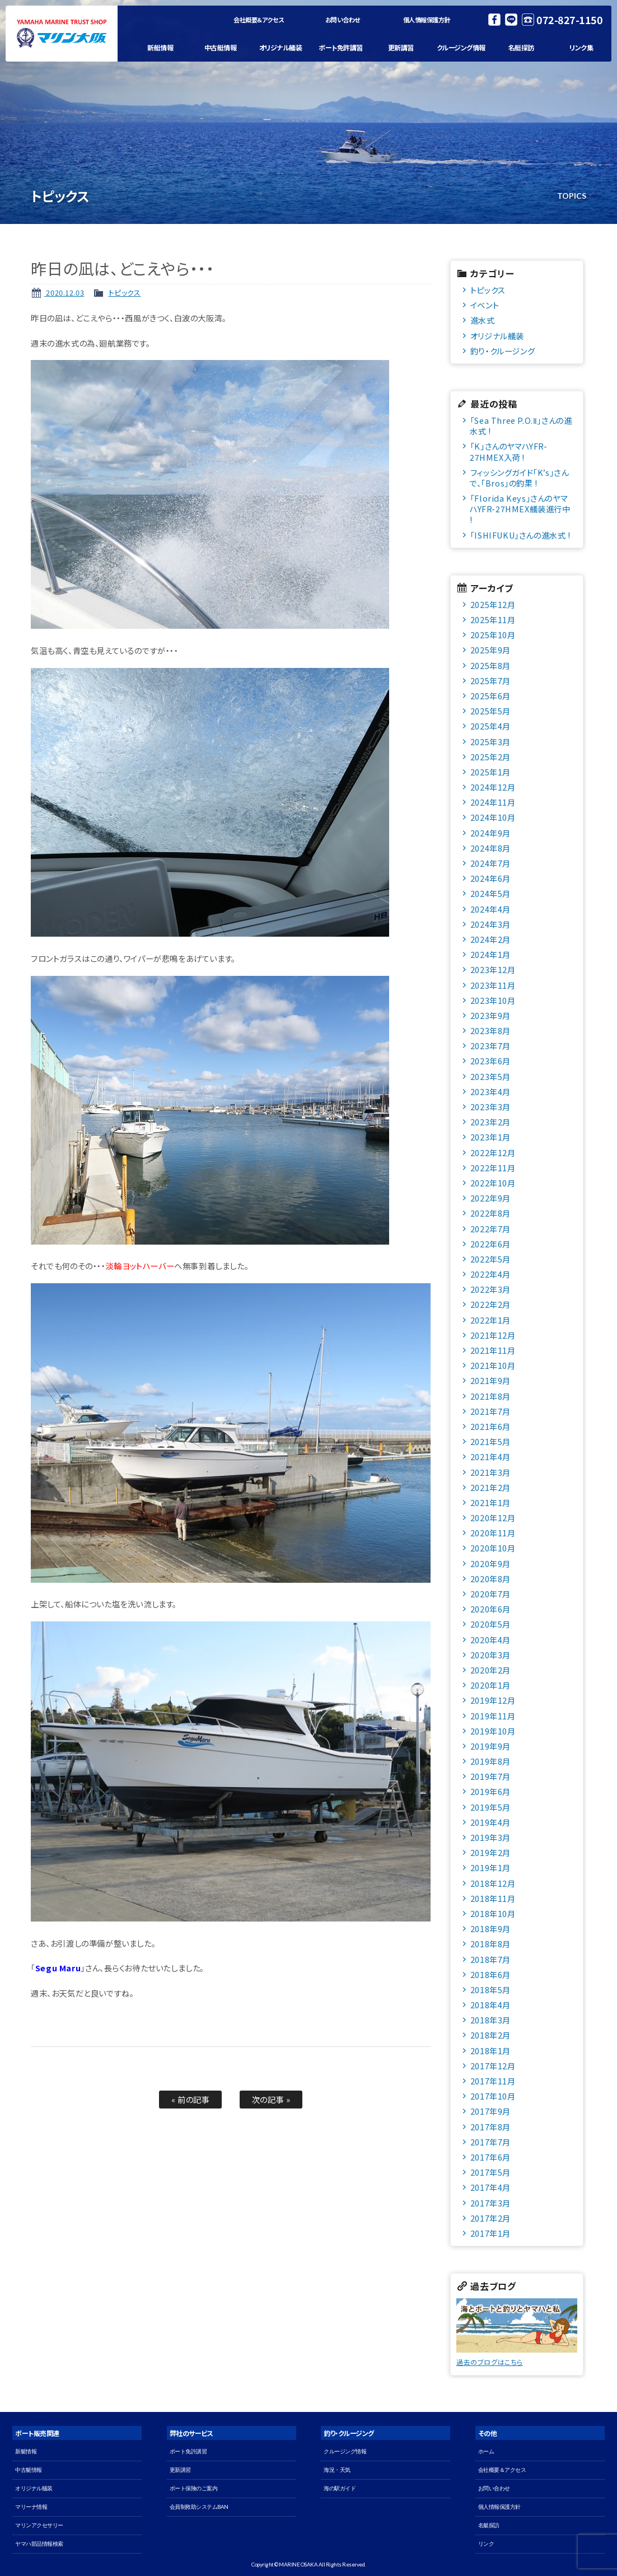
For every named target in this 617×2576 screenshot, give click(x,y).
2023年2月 (490, 1121)
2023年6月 (490, 1060)
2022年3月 (490, 1289)
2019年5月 (490, 1807)
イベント (484, 305)
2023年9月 (490, 1015)
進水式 (482, 320)
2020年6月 (490, 1608)
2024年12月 (493, 787)
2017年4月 (490, 2187)
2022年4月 (490, 1274)
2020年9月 (490, 1563)
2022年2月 (490, 1304)
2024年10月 (493, 817)
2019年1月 (490, 1867)
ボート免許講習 (341, 47)
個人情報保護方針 (426, 20)
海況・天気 (337, 2470)
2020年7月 (490, 1593)
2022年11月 (493, 1167)
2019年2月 (490, 1852)
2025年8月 (490, 665)
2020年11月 (493, 1532)
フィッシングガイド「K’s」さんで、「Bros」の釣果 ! (519, 477)
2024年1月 (490, 954)
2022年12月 (493, 1152)
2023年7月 (490, 1045)
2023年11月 (493, 985)
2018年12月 (493, 1883)
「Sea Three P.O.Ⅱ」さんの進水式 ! (521, 425)
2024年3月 (490, 924)
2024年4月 (490, 909)
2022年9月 (490, 1198)
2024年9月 (490, 833)
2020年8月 (490, 1578)
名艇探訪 (521, 47)
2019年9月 (490, 1746)
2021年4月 (490, 1456)
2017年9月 (490, 2111)
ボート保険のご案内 (194, 2488)
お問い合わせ (342, 20)
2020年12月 (493, 1517)
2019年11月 (493, 1715)
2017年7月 (490, 2141)
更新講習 (401, 47)
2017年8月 (490, 2126)
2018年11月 (493, 1898)
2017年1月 (490, 2233)
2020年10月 (493, 1547)
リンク (486, 2544)
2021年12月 (493, 1335)
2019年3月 (490, 1837)
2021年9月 (490, 1380)
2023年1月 (490, 1137)
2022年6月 (490, 1243)
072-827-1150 (569, 19)
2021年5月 (490, 1441)
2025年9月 (490, 649)
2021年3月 (490, 1472)
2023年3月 (490, 1106)
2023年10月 (493, 1000)
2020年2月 (490, 1670)
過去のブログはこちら (489, 2362)
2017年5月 (490, 2172)
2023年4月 (490, 1091)
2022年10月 (493, 1182)
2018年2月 (490, 2035)
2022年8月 (490, 1213)
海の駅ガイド (340, 2488)
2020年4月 (490, 1639)
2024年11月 (493, 802)
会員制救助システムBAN (199, 2507)
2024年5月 (490, 893)
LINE (511, 19)
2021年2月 (490, 1487)
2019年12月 (493, 1700)
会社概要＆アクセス (259, 20)
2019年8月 (490, 1761)
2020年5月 (490, 1624)
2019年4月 (490, 1822)
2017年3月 (490, 2203)
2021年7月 (490, 1411)
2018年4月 (490, 2004)
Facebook (494, 19)
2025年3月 (490, 741)
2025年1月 (490, 771)
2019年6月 (490, 1791)
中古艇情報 (220, 47)
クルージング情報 (461, 47)
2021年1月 (490, 1502)
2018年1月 (490, 2050)
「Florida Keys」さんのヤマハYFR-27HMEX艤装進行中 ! (520, 509)
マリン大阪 (62, 34)
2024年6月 (490, 878)
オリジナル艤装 (280, 47)
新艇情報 (160, 47)
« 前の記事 (190, 2099)
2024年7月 (490, 863)
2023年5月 (490, 1076)
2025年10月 (493, 634)
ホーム (486, 2451)
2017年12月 (493, 2065)
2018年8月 (490, 1943)
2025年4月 (490, 726)
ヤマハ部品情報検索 (39, 2544)
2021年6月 (490, 1426)
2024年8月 (490, 848)
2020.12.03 (64, 292)
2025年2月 (490, 756)
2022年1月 (490, 1320)
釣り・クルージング (502, 350)
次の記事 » (271, 2099)
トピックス (125, 292)
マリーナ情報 (31, 2507)
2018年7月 (490, 1959)
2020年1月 (490, 1685)
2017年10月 (493, 2096)
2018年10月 (493, 1913)
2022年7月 (490, 1228)
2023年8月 (490, 1030)
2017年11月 (493, 2080)
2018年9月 (490, 1928)
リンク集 (581, 47)
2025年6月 (490, 695)
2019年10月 (493, 1731)
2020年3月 (490, 1654)
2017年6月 (490, 2157)
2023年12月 (493, 969)
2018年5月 (490, 1989)
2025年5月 (490, 710)
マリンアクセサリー (39, 2525)
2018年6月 (490, 1974)
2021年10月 (493, 1365)
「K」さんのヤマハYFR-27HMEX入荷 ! (509, 451)
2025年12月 (493, 604)
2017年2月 (490, 2218)
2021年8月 (490, 1396)
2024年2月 (490, 939)
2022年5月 (490, 1259)
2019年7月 (490, 1776)
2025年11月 (493, 619)
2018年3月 (490, 2019)
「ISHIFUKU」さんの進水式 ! (520, 535)
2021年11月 (493, 1350)
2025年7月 (490, 680)
